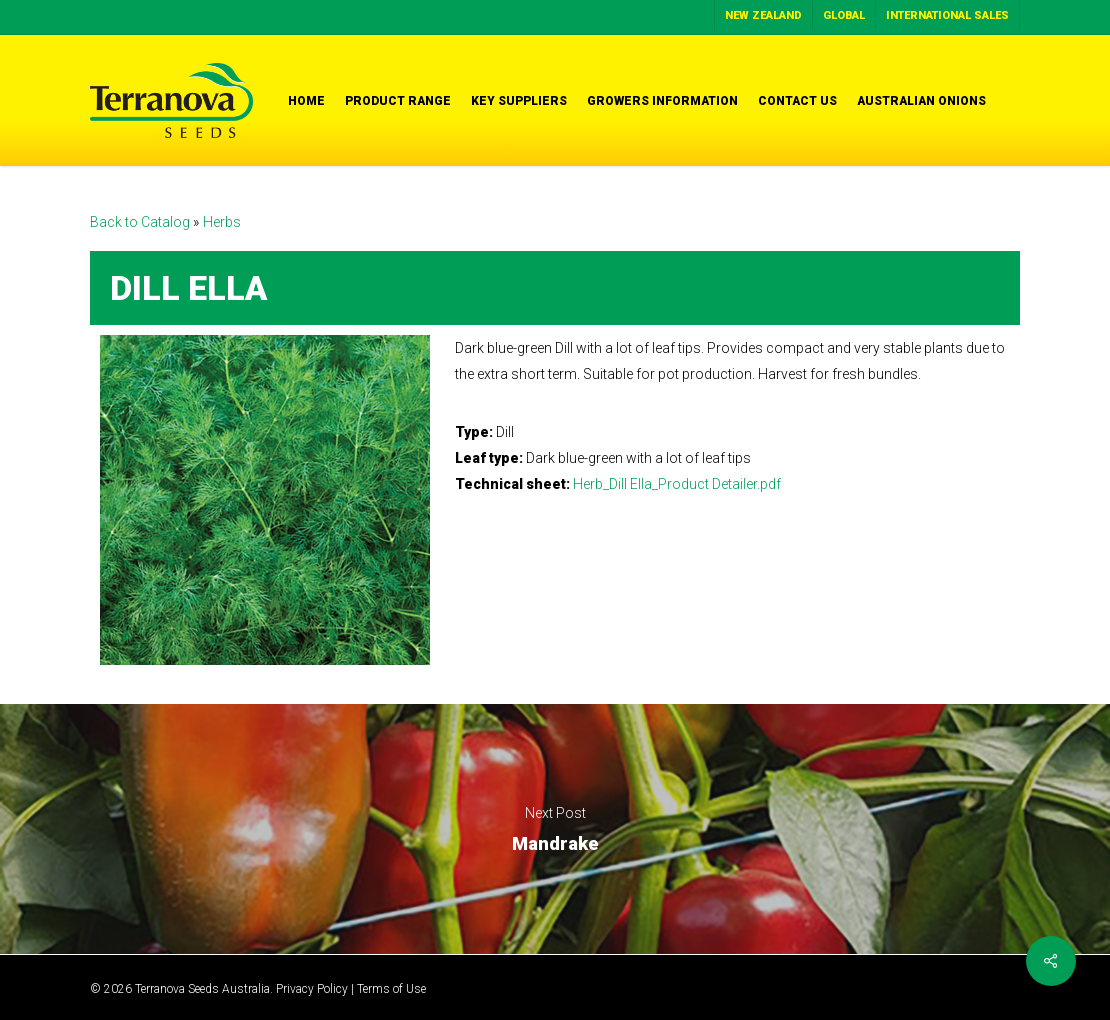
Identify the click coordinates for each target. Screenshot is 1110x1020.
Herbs (222, 222)
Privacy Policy (312, 989)
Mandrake (555, 829)
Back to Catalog (141, 222)
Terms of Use (391, 989)
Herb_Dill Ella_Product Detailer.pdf (677, 484)
